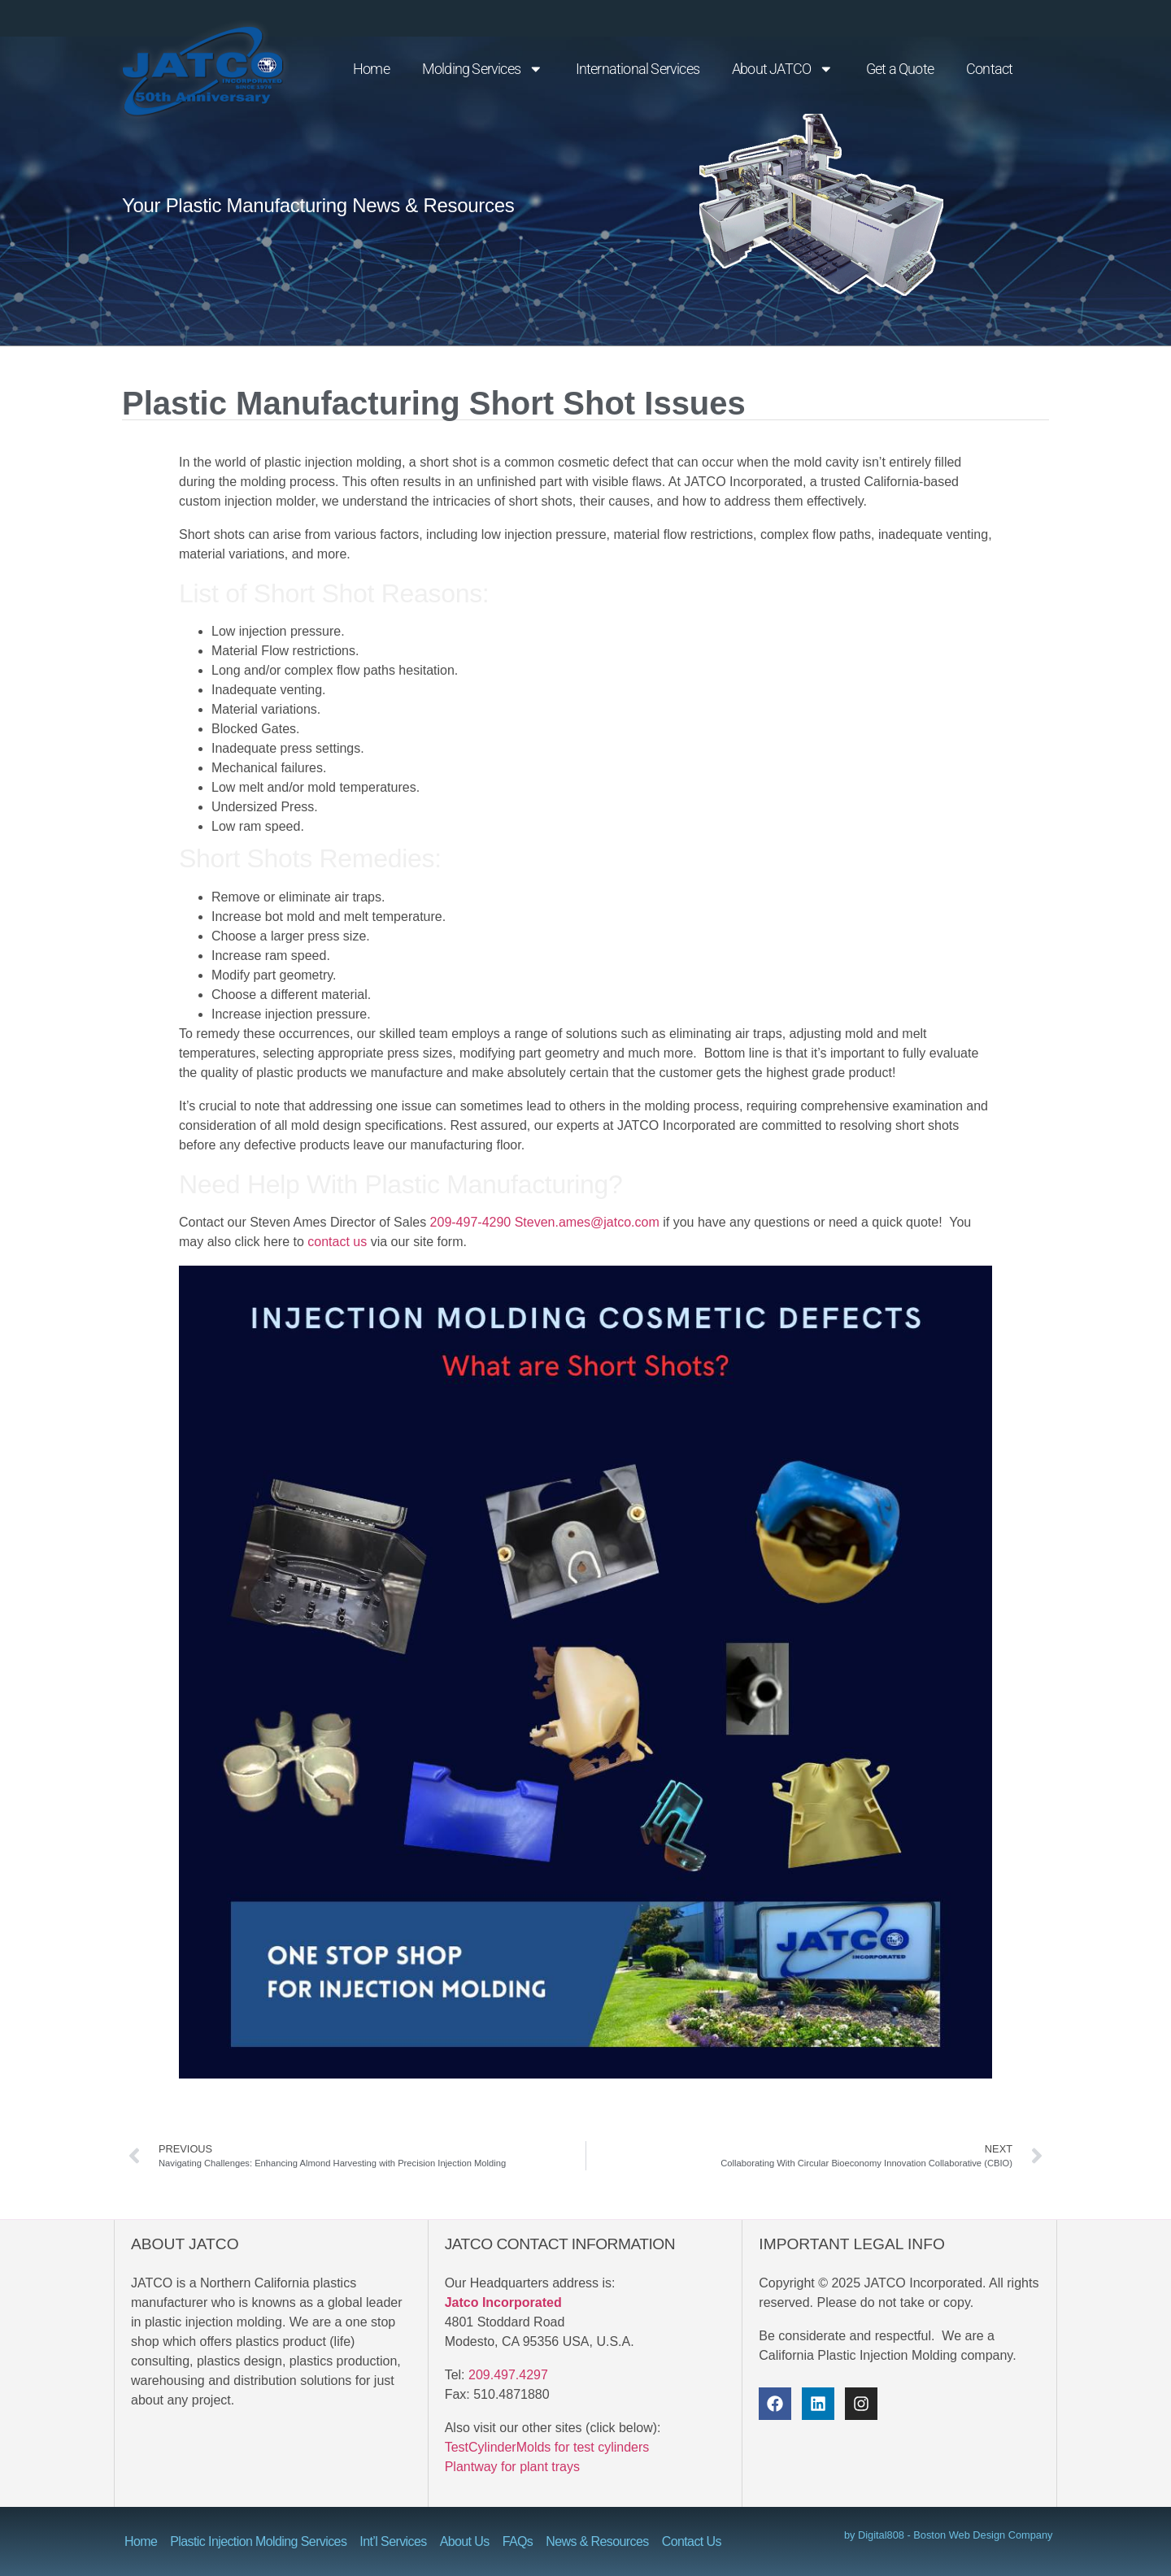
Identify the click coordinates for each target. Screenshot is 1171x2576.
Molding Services (482, 69)
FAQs (518, 2541)
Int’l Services (392, 2541)
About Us (465, 2541)
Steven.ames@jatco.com (587, 1222)
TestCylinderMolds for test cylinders (547, 2447)
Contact (989, 69)
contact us (337, 1242)
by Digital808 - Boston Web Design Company (948, 2535)
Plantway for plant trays (512, 2467)
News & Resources (597, 2541)
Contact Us (691, 2541)
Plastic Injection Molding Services (258, 2541)
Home (371, 69)
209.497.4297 (508, 2375)
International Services (637, 69)
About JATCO (783, 69)
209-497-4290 (470, 1222)
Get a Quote (900, 69)
